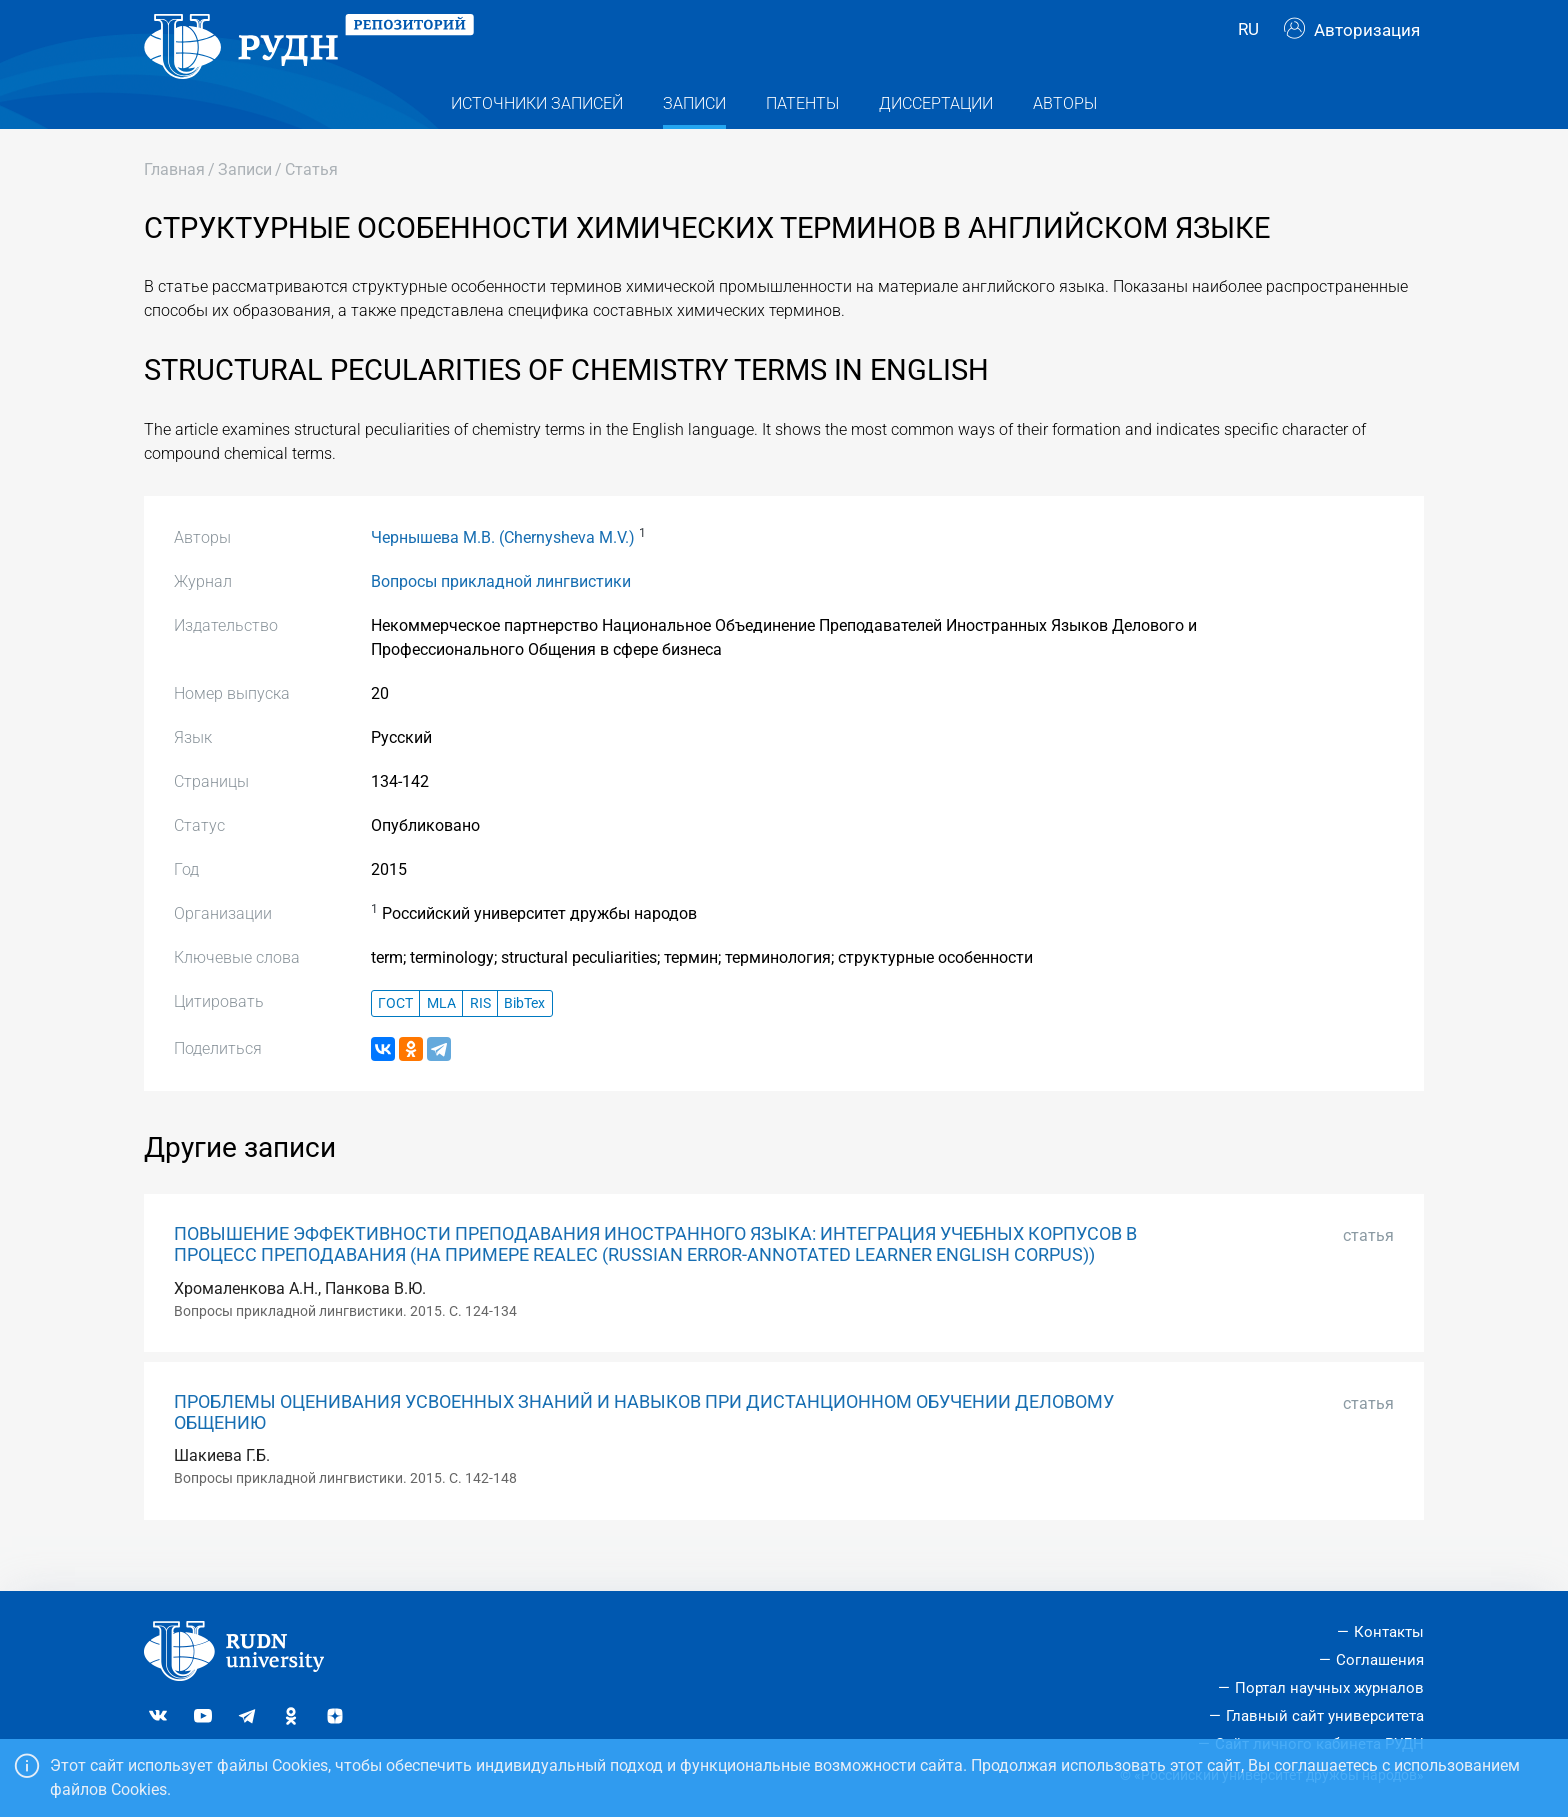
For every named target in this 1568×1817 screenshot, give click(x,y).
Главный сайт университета (1325, 1716)
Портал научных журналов (1329, 1688)
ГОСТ (395, 1034)
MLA (441, 1034)
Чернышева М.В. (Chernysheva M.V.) (503, 568)
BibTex (524, 1034)
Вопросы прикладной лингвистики (501, 612)
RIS (480, 1034)
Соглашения (1380, 1660)
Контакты (1389, 1632)
